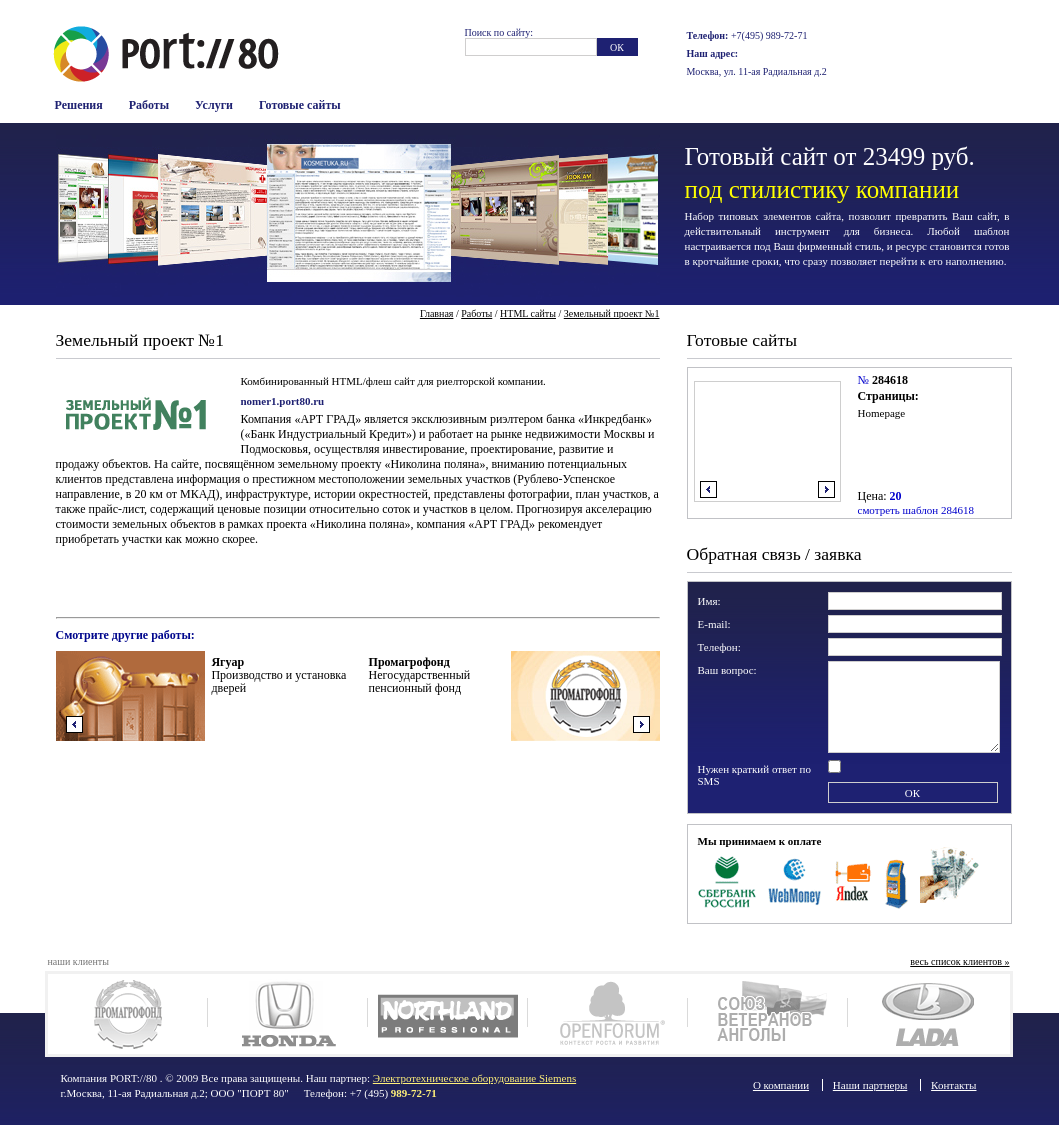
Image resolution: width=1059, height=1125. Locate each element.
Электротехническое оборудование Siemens (474, 1078)
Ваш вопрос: (727, 670)
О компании (781, 1085)
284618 (890, 380)
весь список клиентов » (959, 961)
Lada (927, 1014)
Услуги (214, 105)
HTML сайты (528, 313)
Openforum (607, 1014)
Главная (437, 313)
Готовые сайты (300, 105)
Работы (149, 105)
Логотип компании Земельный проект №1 (136, 412)
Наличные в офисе (949, 880)
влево (708, 489)
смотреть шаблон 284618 (916, 510)
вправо (826, 489)
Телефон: (719, 647)
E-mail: (714, 624)
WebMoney (795, 880)
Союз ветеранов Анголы (767, 1014)
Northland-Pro (447, 1014)
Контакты (953, 1085)
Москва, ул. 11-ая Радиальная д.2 (757, 71)
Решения (79, 105)
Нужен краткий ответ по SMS (755, 775)
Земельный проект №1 (612, 313)
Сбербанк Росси (727, 880)
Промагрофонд (127, 1014)
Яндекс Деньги (854, 880)
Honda (287, 1014)
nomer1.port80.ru (283, 401)
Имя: (709, 601)
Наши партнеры (870, 1085)
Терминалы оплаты (896, 880)
